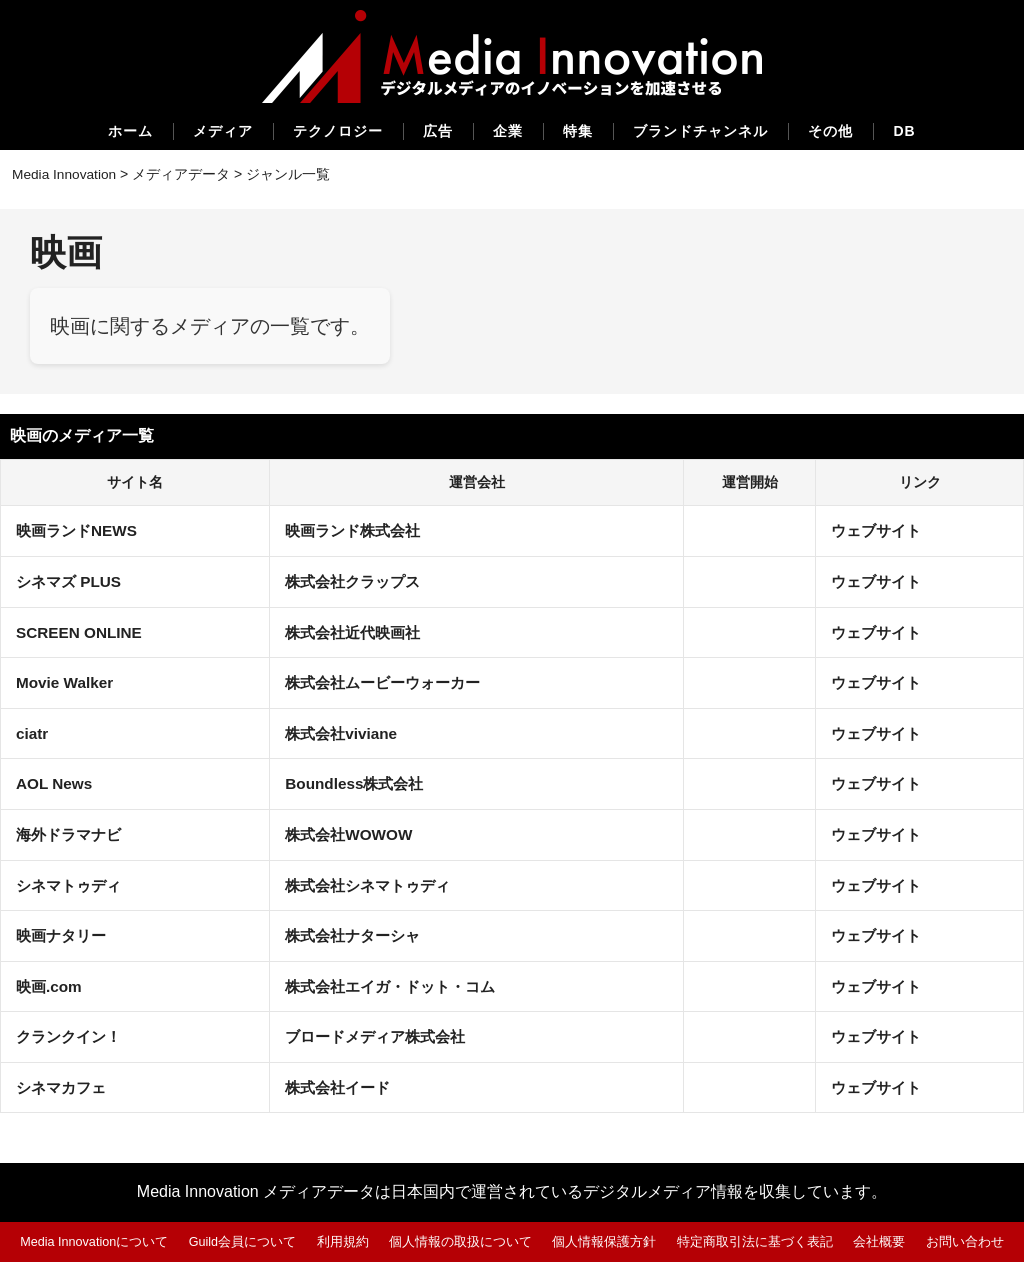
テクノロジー (338, 131)
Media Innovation (65, 174)
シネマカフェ (64, 1086)
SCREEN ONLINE (82, 631)
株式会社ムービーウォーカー (388, 682)
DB (904, 131)
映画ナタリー (64, 935)
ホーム (130, 131)
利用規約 (343, 1241)
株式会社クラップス (356, 580)
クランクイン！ (72, 1036)
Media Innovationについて (93, 1241)
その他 (830, 131)
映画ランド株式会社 (356, 530)
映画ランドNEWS (80, 530)
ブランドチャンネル (700, 131)
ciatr (33, 732)
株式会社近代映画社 (356, 631)
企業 (508, 131)
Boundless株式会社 (357, 783)
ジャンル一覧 (291, 174)
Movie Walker (67, 682)
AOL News (56, 783)
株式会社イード (340, 1086)
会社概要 (880, 1241)
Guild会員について (243, 1241)
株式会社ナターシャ (356, 935)
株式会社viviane (343, 732)
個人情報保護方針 (605, 1241)
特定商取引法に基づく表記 (756, 1241)
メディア (223, 131)
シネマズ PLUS (71, 580)
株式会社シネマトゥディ (372, 884)
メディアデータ (184, 174)
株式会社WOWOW (351, 833)
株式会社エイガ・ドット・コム (396, 985)
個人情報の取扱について (461, 1241)
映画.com (50, 985)
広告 (438, 131)
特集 (578, 131)
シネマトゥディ (72, 884)
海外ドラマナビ (72, 833)
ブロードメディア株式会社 (380, 1036)
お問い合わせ (966, 1241)
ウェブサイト (878, 530)
